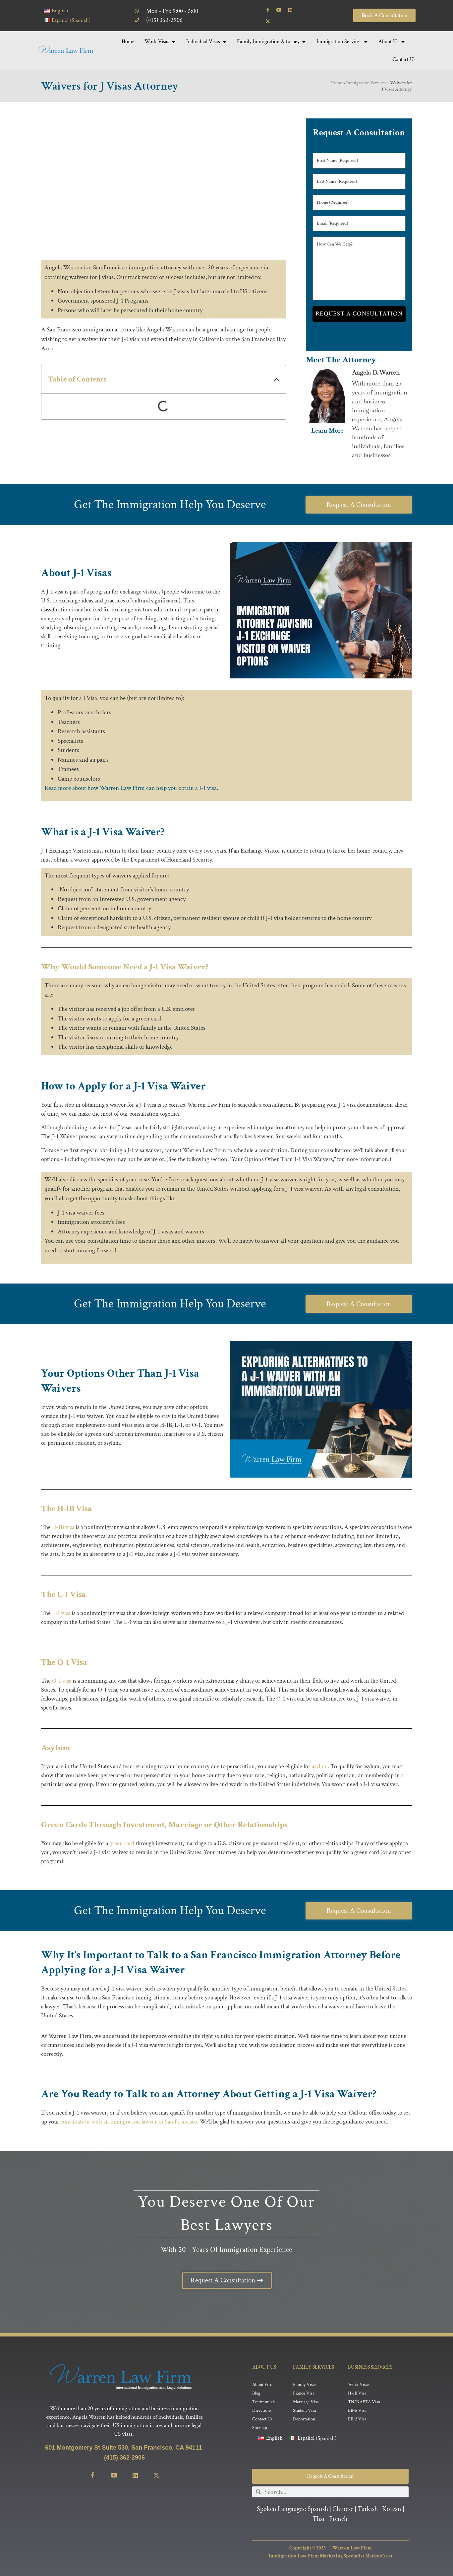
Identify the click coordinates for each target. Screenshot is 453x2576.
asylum (320, 1766)
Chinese (342, 2509)
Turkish (368, 2509)
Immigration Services (366, 83)
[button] (276, 379)
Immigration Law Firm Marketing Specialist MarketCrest (330, 2556)
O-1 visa (61, 1681)
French (338, 2519)
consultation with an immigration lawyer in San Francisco (129, 2121)
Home (336, 83)
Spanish (318, 2509)
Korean (391, 2509)
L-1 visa (60, 1613)
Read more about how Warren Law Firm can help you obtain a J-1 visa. (131, 788)
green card (121, 1843)
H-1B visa (63, 1527)
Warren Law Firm (352, 2548)
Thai (318, 2519)
